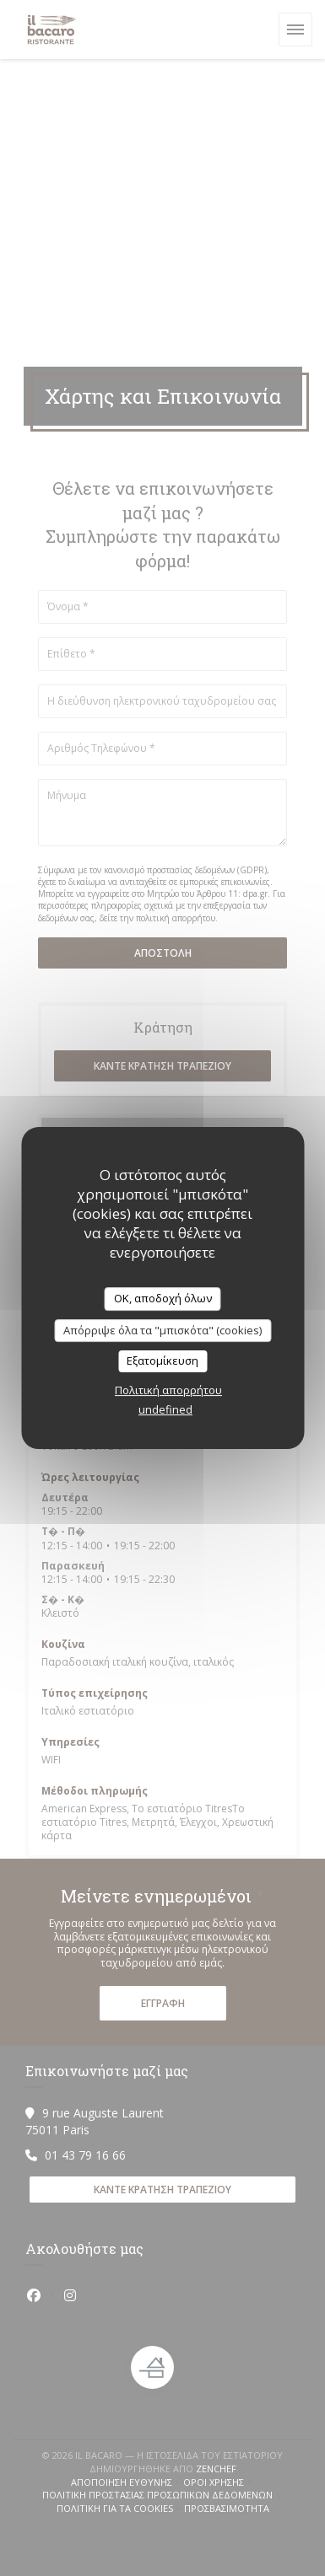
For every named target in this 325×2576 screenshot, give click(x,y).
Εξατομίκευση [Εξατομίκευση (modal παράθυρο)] (162, 1360)
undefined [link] (165, 1409)
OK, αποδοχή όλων (163, 1298)
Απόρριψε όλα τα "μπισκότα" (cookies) (162, 1330)
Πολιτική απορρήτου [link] (168, 1390)
